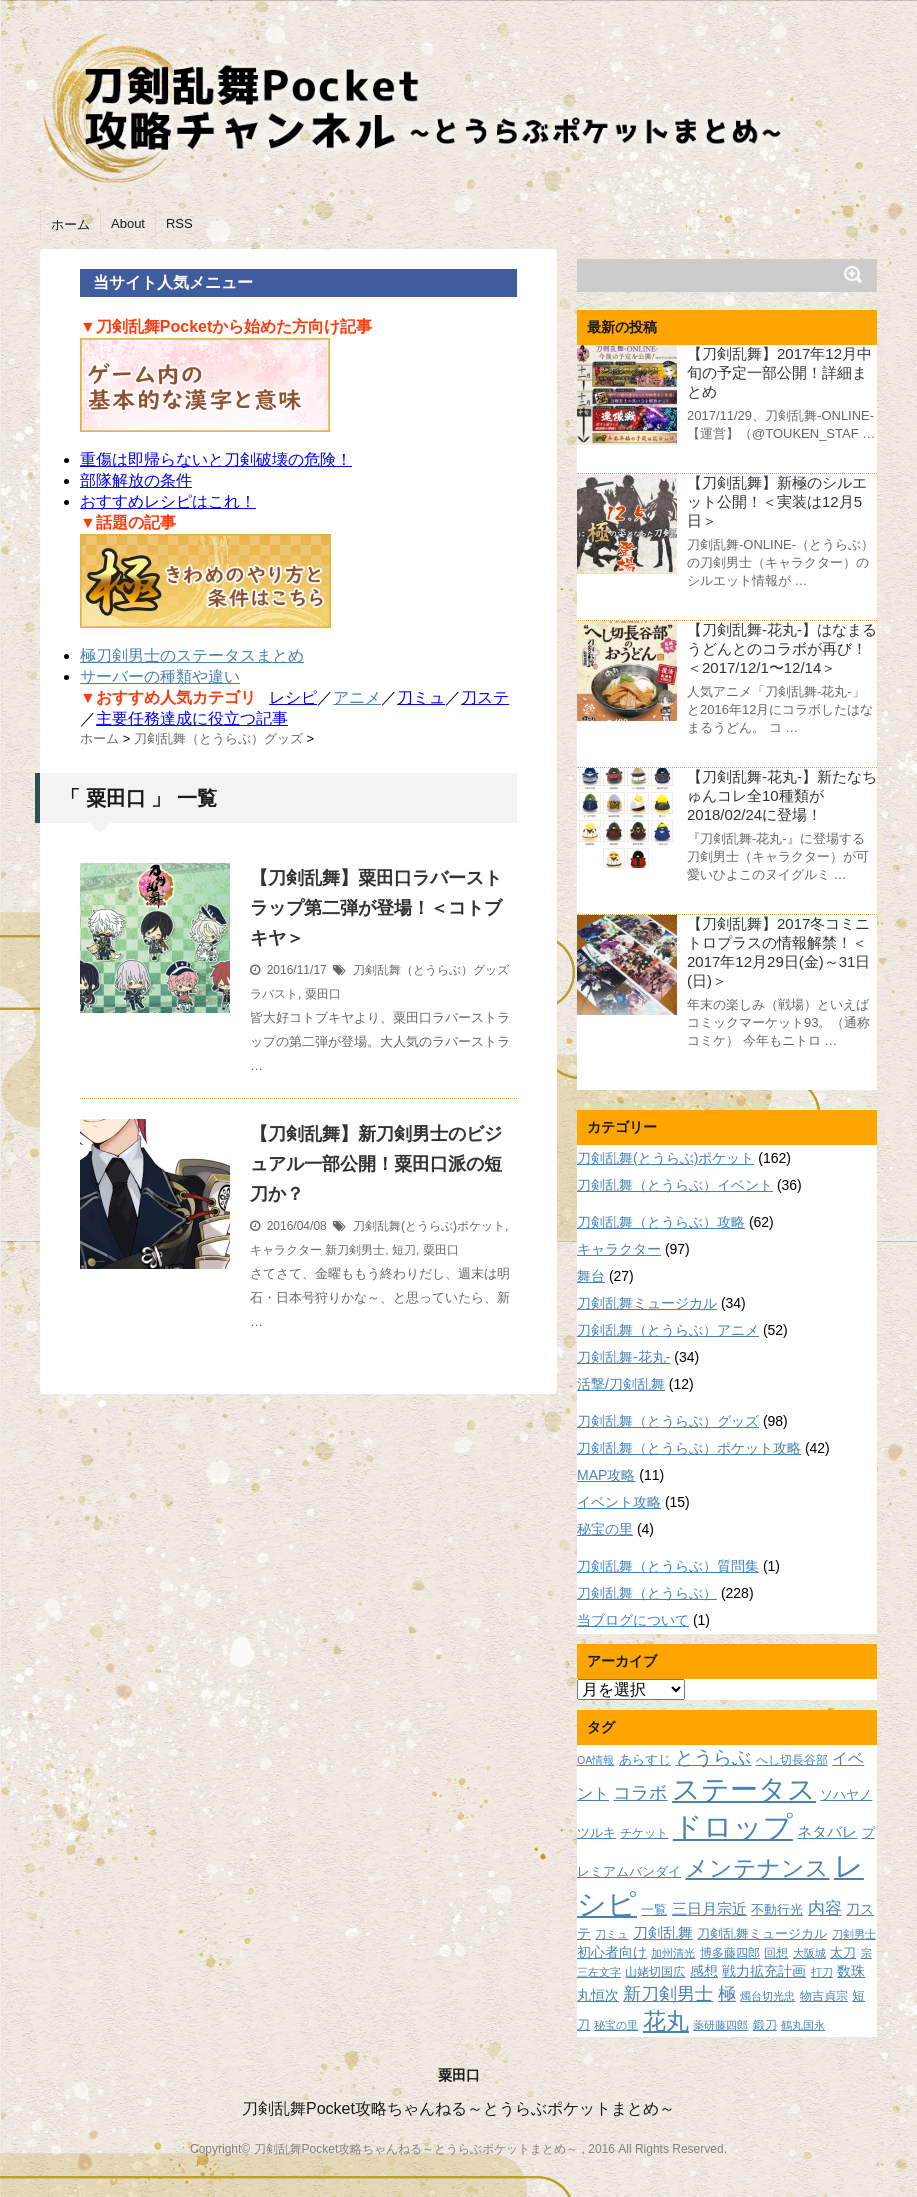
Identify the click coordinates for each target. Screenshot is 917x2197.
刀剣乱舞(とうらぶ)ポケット (429, 1226)
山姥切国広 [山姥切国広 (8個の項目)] (655, 1971)
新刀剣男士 (355, 1250)
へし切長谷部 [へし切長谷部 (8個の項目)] (792, 1759)
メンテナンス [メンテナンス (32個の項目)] (757, 1868)
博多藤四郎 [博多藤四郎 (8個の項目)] (730, 1952)
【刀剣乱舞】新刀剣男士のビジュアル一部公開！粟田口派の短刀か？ (376, 1164)
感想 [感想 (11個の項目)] (704, 1971)
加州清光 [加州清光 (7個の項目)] (673, 1953)
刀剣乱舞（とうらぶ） (647, 1593)
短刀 (404, 1250)
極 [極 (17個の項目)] (727, 1994)
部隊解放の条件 (136, 480)
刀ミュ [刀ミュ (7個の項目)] (611, 1934)
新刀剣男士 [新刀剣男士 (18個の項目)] (668, 1993)
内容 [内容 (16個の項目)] (825, 1908)
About (128, 223)
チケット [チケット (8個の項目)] (644, 1832)
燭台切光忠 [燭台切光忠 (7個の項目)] (767, 1996)
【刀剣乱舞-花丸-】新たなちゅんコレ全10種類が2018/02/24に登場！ (782, 795)
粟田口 (323, 994)
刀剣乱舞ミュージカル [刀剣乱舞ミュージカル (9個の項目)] (762, 1934)
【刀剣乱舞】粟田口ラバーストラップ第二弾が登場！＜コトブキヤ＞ (376, 908)
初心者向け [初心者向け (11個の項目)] (612, 1952)
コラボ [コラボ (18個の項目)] (640, 1792)
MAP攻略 (606, 1475)
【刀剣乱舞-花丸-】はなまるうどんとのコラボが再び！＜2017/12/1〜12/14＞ (782, 648)
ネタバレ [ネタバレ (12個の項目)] (827, 1832)
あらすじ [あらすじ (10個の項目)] (645, 1759)
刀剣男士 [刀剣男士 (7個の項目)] (854, 1934)
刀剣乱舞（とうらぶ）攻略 (661, 1222)
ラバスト (274, 994)
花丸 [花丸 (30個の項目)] (666, 2021)
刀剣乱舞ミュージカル (647, 1303)
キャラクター (286, 1250)
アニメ (357, 697)
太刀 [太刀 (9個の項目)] (843, 1953)
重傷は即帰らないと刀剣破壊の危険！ (216, 459)
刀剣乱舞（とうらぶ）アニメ (668, 1330)
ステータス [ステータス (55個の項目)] (744, 1789)
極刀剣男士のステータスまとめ (192, 655)
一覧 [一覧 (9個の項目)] (654, 1910)
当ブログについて (633, 1620)
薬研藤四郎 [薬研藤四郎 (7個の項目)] (720, 2025)
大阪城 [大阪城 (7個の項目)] (809, 1953)
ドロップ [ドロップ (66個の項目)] (733, 1826)
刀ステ (485, 697)
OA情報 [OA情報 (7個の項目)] (595, 1760)
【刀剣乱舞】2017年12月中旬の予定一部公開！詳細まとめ (779, 372)
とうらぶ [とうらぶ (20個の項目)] (713, 1757)
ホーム (70, 224)
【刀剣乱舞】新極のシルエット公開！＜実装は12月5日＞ (777, 501)
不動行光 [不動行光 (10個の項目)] (777, 1909)
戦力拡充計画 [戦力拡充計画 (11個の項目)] (764, 1971)
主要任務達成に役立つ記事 (192, 718)
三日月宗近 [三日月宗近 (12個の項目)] (709, 1909)
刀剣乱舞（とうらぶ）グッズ (431, 970)
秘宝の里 (605, 1529)
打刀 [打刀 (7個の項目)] (822, 1972)
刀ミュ (421, 697)
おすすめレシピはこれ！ (168, 501)
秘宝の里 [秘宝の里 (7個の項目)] (616, 2025)
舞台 (591, 1276)
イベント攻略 (619, 1502)
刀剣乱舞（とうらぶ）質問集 (668, 1566)
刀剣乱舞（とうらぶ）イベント (675, 1185)
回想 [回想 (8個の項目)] (776, 1952)
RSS (179, 223)
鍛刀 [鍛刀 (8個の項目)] (765, 2024)
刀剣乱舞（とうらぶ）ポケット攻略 (689, 1448)
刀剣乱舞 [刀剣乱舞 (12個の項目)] (663, 1933)
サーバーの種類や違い (160, 676)
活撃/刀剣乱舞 (621, 1384)
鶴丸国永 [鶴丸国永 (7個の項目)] (803, 2025)
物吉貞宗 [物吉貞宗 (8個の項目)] (824, 1995)
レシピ (293, 697)
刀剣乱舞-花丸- (623, 1357)
